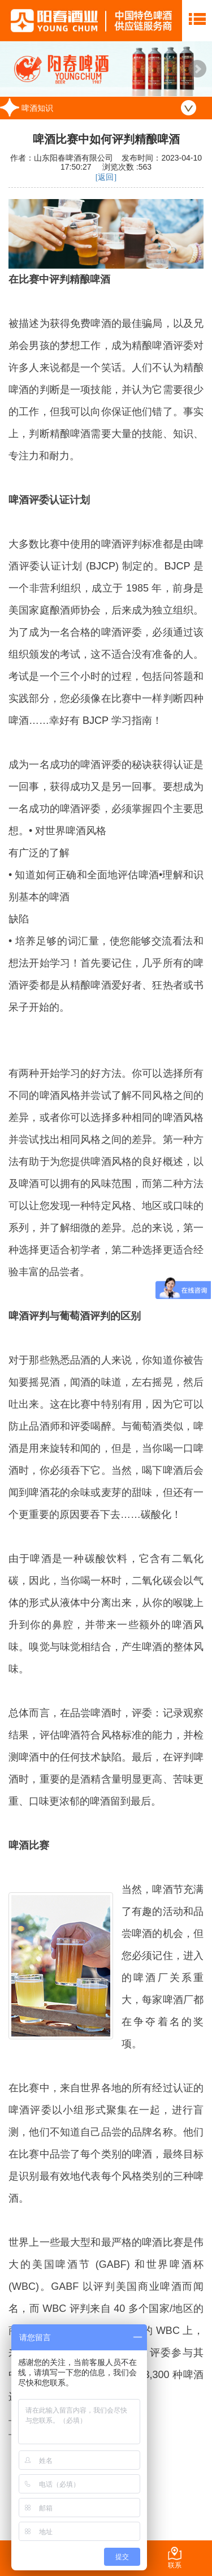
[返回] (106, 177)
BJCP (102, 566)
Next (197, 69)
